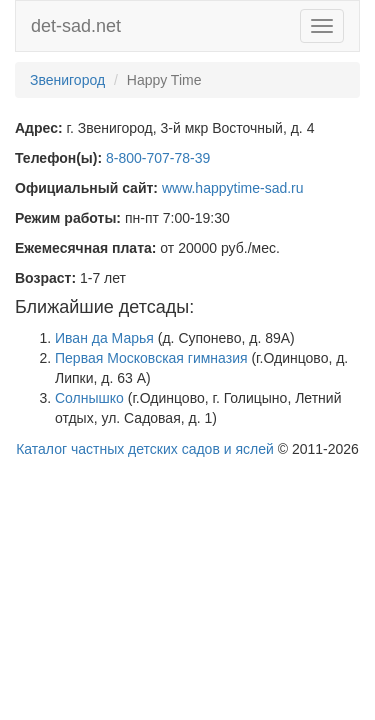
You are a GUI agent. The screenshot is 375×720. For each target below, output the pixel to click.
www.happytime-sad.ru (233, 188)
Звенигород (67, 80)
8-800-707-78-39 (158, 158)
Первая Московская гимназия (151, 358)
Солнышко (89, 398)
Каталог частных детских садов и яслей (145, 449)
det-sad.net (76, 26)
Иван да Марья (104, 338)
